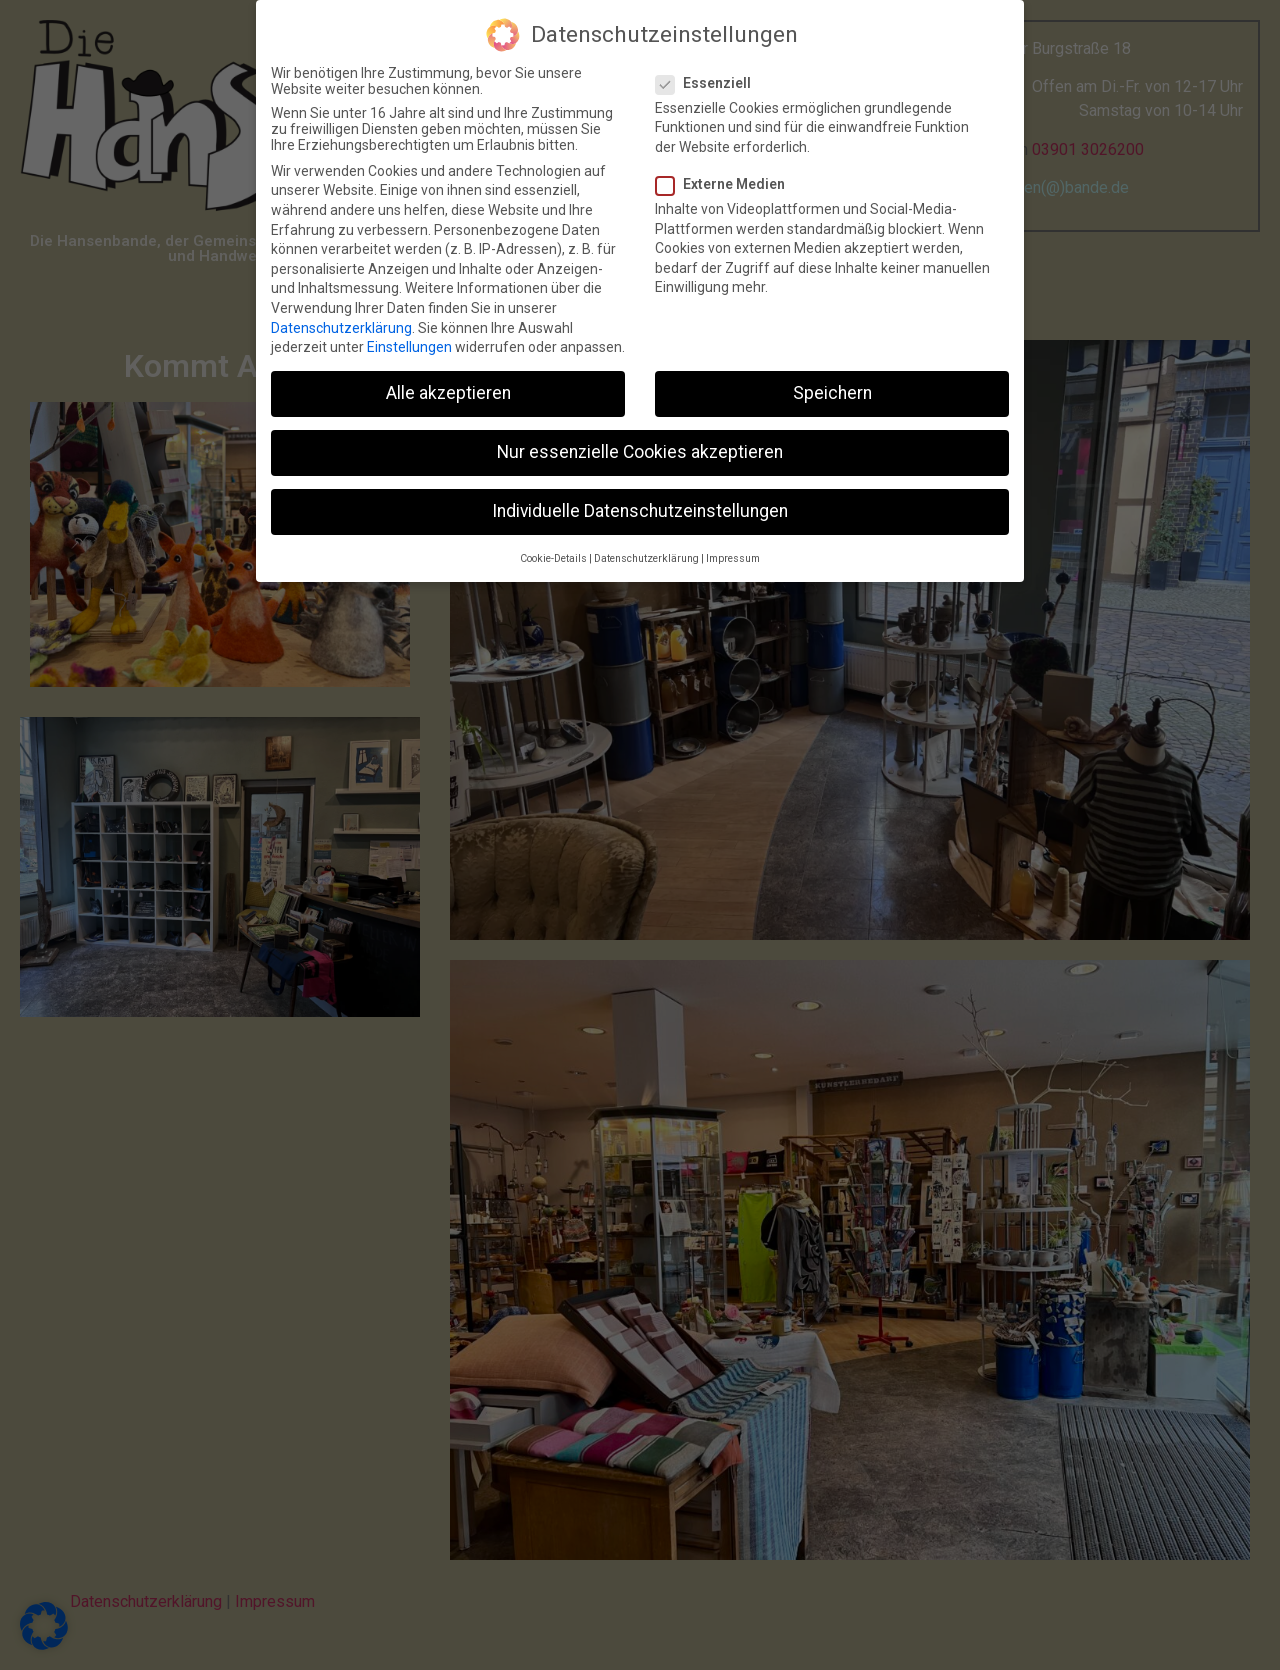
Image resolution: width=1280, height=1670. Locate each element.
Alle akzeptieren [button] (448, 389)
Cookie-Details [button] (553, 553)
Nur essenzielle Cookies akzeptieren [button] (640, 448)
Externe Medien (726, 180)
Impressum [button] (733, 553)
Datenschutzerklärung (341, 323)
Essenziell (709, 78)
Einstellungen (409, 343)
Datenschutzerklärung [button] (646, 553)
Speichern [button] (832, 389)
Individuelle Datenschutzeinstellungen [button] (640, 507)
